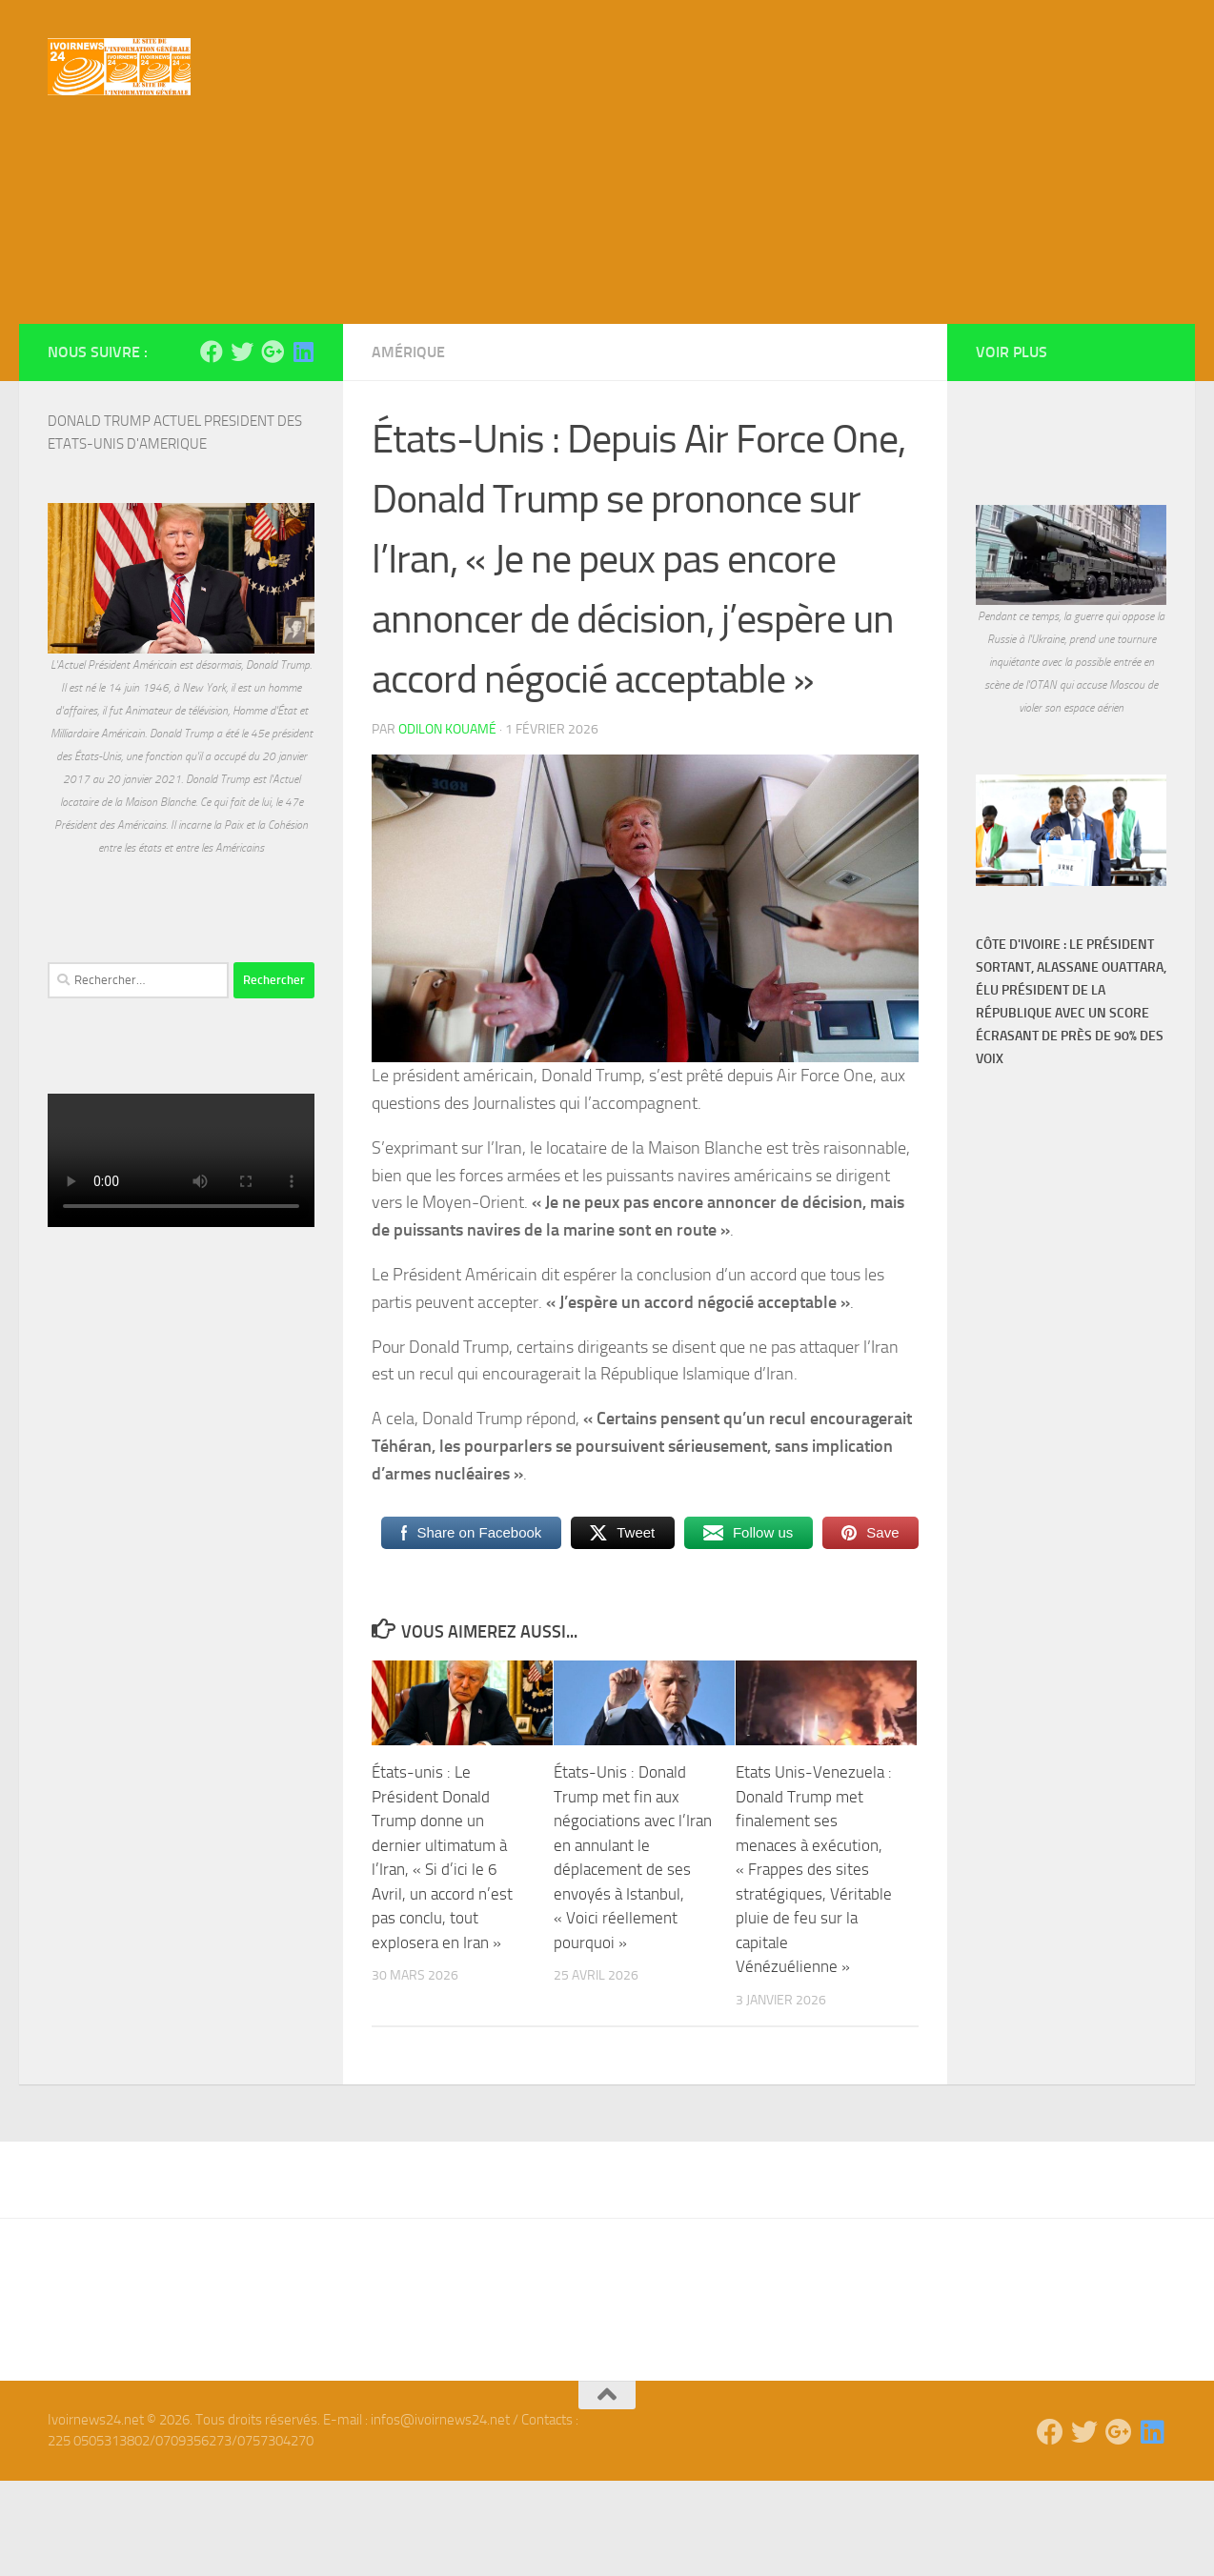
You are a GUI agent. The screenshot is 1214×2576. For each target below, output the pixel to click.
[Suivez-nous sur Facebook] (211, 446)
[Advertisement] (607, 276)
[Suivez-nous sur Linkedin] (303, 446)
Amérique (408, 447)
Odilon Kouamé (447, 824)
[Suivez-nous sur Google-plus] (272, 446)
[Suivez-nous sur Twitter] (242, 446)
